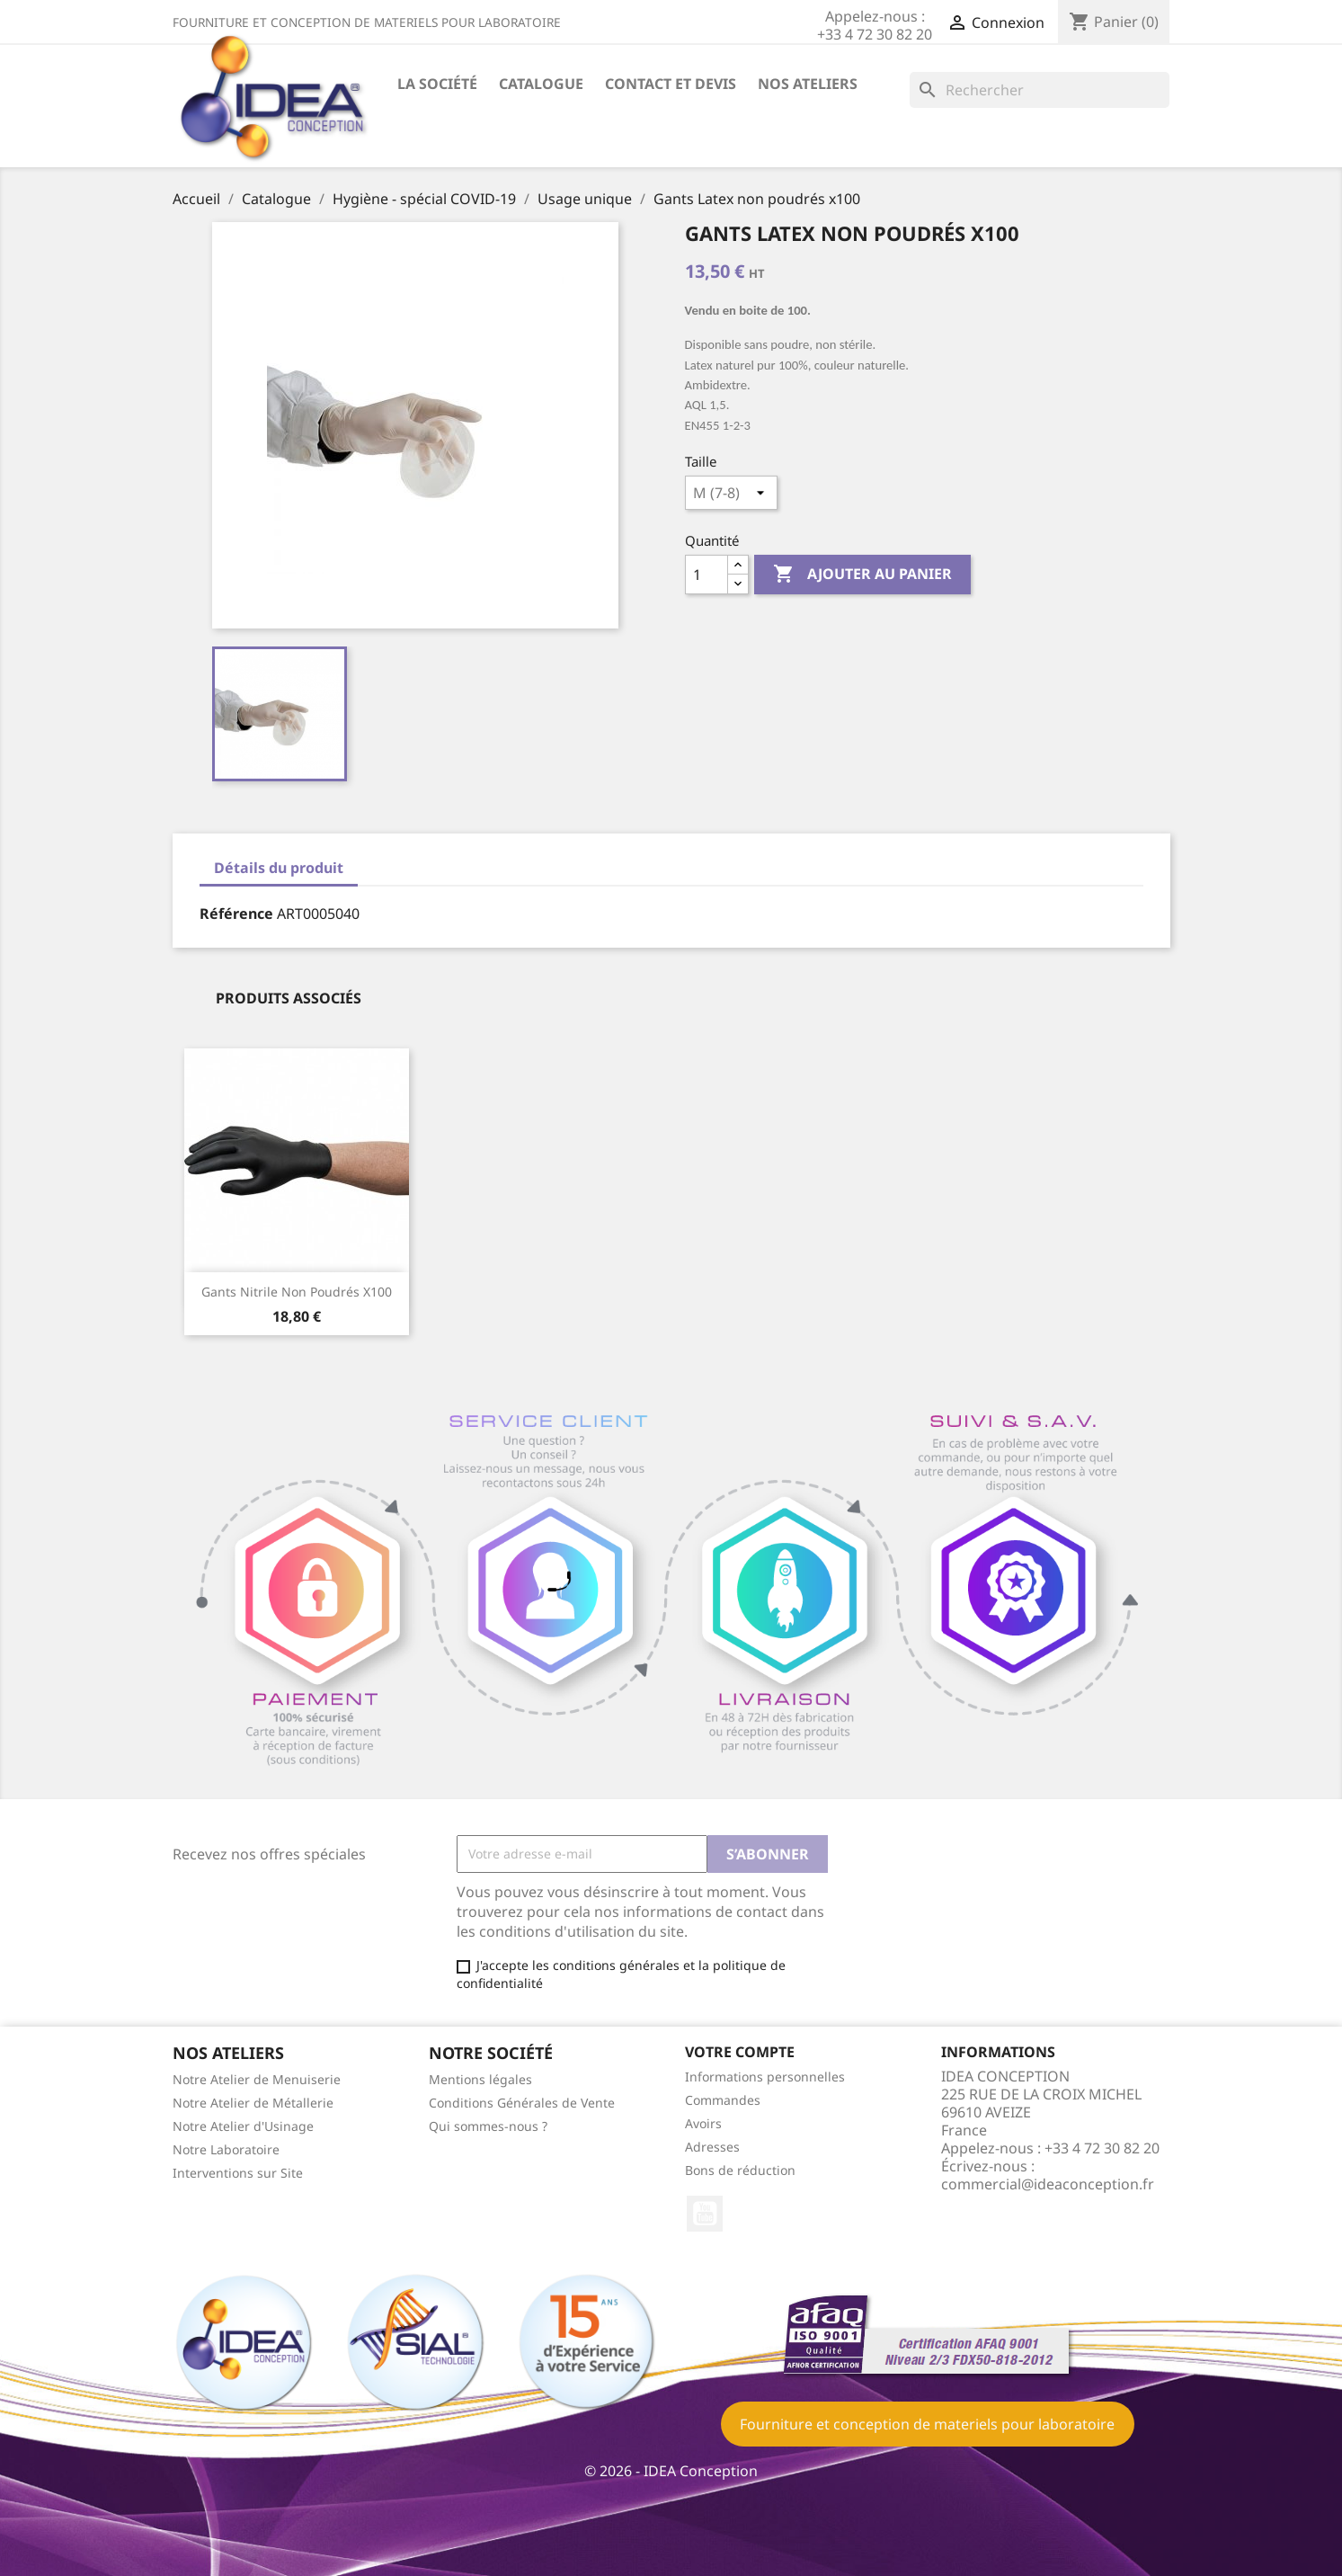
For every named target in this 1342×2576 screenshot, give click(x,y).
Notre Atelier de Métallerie (253, 2102)
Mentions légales (480, 2079)
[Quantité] (706, 574)
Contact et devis (670, 84)
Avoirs (703, 2123)
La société (437, 84)
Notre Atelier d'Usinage (243, 2126)
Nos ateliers (808, 84)
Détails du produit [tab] (278, 868)
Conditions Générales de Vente (522, 2102)
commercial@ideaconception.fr (1047, 2184)
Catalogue (541, 84)
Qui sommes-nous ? (488, 2126)
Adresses (712, 2146)
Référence (236, 914)
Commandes (722, 2099)
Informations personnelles (765, 2076)
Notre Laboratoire (226, 2149)
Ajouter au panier (862, 574)
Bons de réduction (740, 2170)
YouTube (705, 2214)
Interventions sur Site (238, 2172)
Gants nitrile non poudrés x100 (296, 1291)
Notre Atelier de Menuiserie (257, 2079)
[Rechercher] (1039, 90)
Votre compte (740, 2052)
